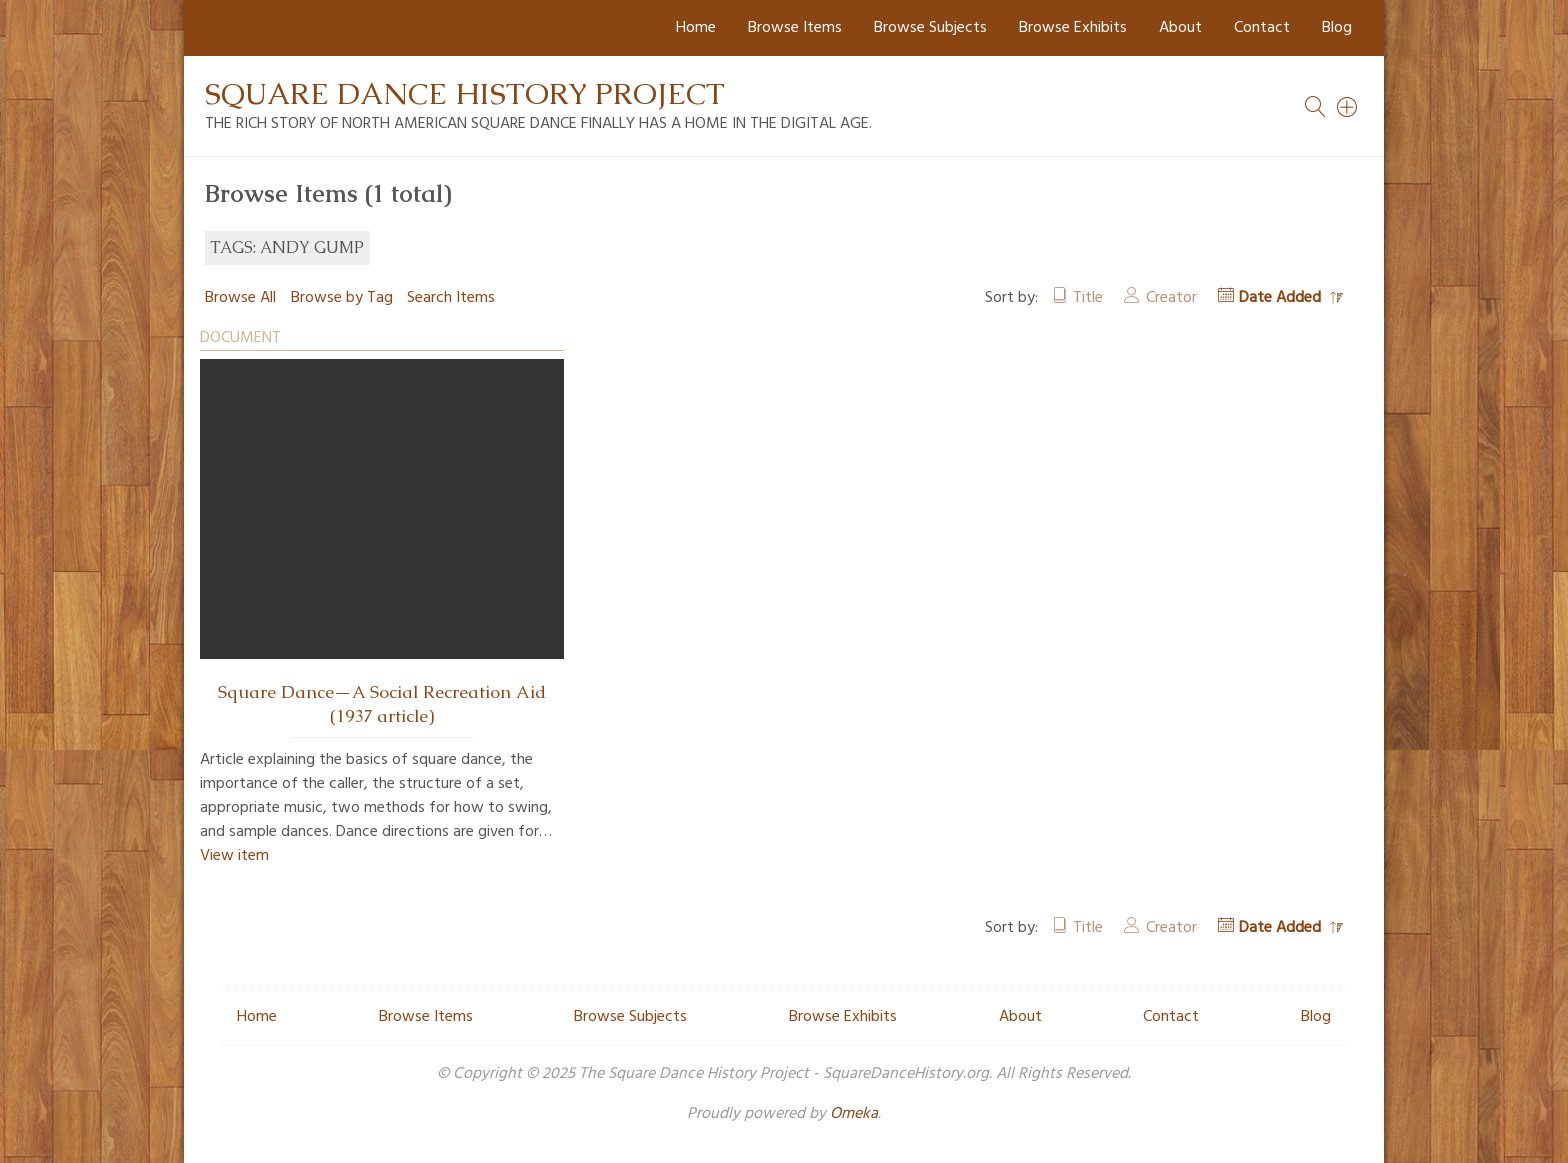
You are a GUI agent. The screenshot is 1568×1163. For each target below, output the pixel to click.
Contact (1262, 28)
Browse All (240, 298)
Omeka (854, 1114)
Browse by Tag (342, 298)
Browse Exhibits (1073, 28)
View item (234, 856)
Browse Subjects (930, 28)
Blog (1337, 28)
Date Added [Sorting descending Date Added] (1282, 298)
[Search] (1348, 107)
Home (696, 28)
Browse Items (795, 28)
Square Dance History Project (465, 93)
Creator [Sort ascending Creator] (1171, 298)
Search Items (451, 298)
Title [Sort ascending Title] (1088, 298)
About (1180, 28)
